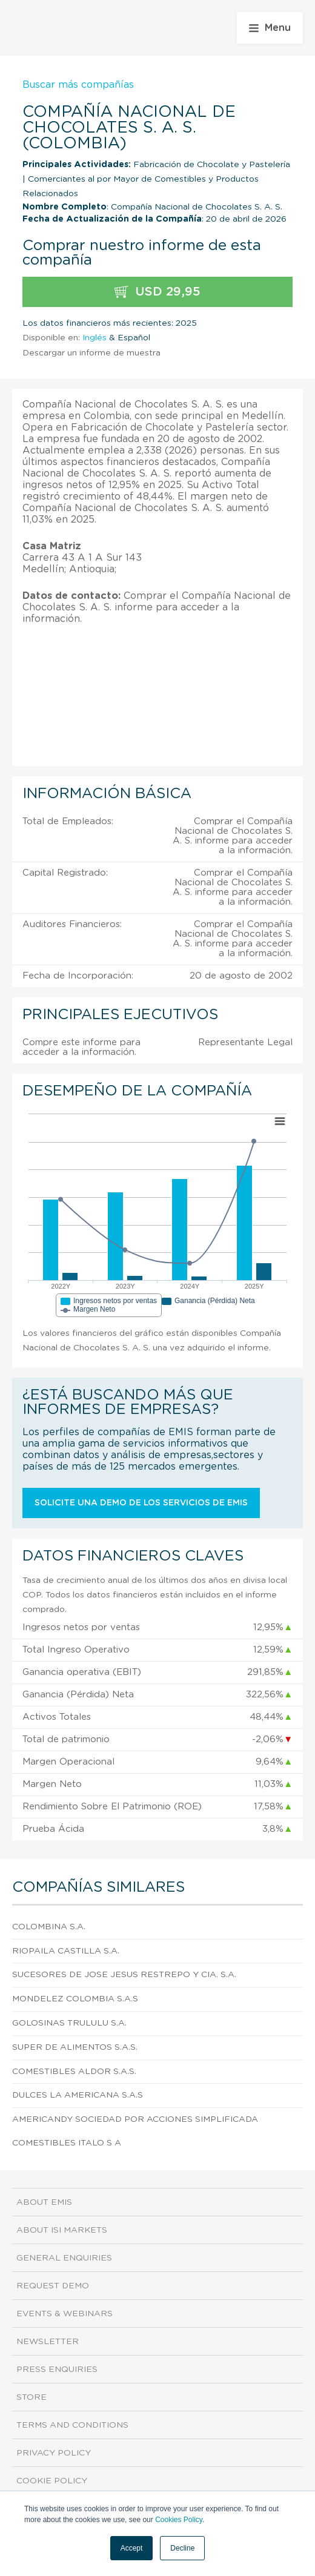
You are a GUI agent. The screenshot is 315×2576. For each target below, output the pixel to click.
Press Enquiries (57, 2369)
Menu (270, 28)
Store (31, 2397)
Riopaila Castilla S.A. (65, 1951)
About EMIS (44, 2202)
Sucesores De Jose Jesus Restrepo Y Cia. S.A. (124, 1974)
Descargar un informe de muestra (91, 353)
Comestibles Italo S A (66, 2143)
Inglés (94, 338)
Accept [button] (132, 2548)
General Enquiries (64, 2258)
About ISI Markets (61, 2230)
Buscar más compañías (78, 85)
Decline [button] (182, 2548)
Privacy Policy (53, 2453)
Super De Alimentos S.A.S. (75, 2047)
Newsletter (47, 2341)
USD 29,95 (157, 292)
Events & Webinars (64, 2314)
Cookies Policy (178, 2519)
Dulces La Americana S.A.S (77, 2095)
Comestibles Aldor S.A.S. (74, 2071)
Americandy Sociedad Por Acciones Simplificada (135, 2119)
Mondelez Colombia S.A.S (75, 1999)
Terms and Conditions (72, 2425)
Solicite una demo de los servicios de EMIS (141, 1503)
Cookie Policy (51, 2481)
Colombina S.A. (48, 1927)
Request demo (52, 2286)
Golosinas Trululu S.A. (69, 2023)
